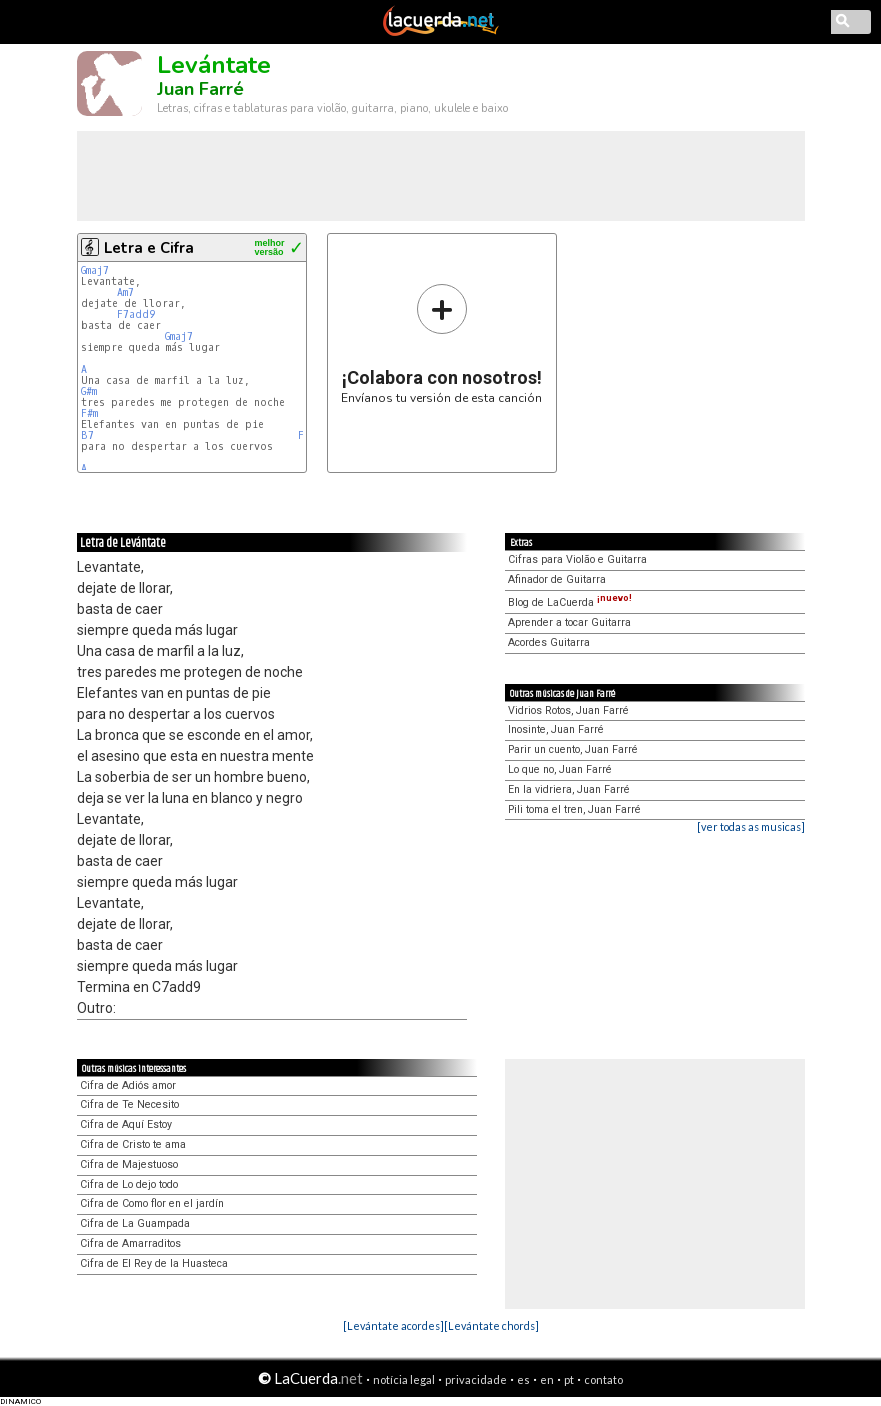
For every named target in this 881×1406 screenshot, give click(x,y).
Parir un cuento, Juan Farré (573, 749)
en (547, 1379)
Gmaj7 (95, 270)
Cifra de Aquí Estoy (126, 1124)
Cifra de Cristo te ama (133, 1144)
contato (603, 1379)
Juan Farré (200, 89)
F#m (89, 413)
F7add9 (136, 314)
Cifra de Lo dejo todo (129, 1184)
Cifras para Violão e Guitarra (577, 559)
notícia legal (404, 1379)
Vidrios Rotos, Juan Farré (568, 710)
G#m (89, 391)
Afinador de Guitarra (557, 579)
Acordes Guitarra (549, 642)
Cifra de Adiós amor (128, 1085)
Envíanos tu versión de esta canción (441, 343)
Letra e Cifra (149, 248)
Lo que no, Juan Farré (560, 769)
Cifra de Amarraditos (130, 1243)
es (523, 1379)
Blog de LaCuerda (570, 602)
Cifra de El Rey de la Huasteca (154, 1263)
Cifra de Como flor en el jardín (152, 1203)
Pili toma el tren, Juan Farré (574, 809)
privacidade (476, 1379)
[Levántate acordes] (393, 1325)
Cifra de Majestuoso (129, 1164)
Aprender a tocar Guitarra (569, 622)
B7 (87, 435)
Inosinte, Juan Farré (556, 729)
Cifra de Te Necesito (129, 1104)
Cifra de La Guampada (135, 1223)
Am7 (125, 292)
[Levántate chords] (491, 1325)
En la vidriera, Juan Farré (569, 789)
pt (569, 1379)
